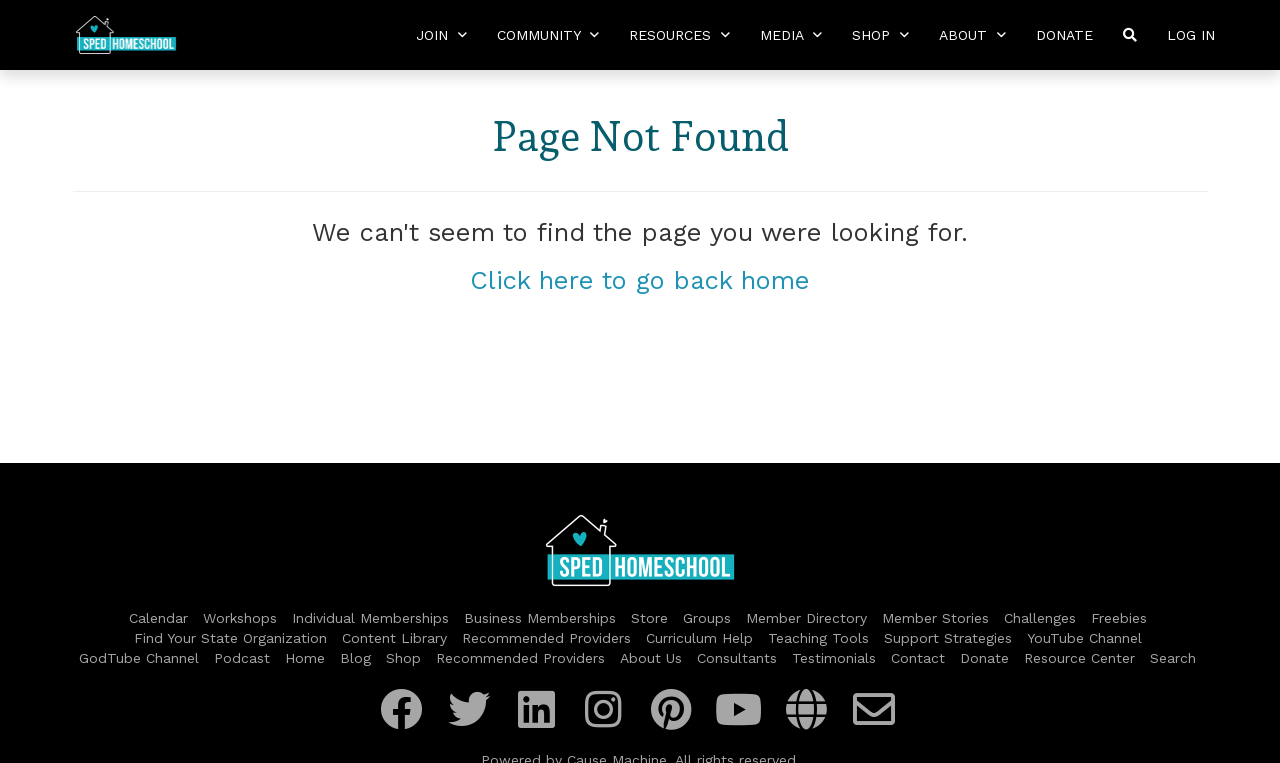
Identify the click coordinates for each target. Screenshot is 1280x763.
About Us (651, 658)
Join (441, 35)
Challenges (1040, 618)
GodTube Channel (139, 658)
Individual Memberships (370, 618)
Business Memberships (540, 618)
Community (548, 35)
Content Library (394, 638)
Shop (880, 35)
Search (1173, 658)
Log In (1191, 35)
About (972, 35)
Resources (679, 35)
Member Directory (806, 618)
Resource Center (1079, 658)
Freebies (1119, 618)
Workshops (240, 618)
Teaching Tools (818, 638)
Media (791, 35)
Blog (355, 658)
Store (649, 618)
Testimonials (834, 658)
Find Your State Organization (230, 638)
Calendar (158, 618)
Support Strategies (948, 638)
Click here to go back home (640, 280)
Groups (707, 618)
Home (305, 658)
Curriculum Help (699, 638)
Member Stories (935, 618)
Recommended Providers (546, 638)
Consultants (737, 658)
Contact (918, 658)
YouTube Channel (1084, 638)
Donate (1064, 35)
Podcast (242, 658)
